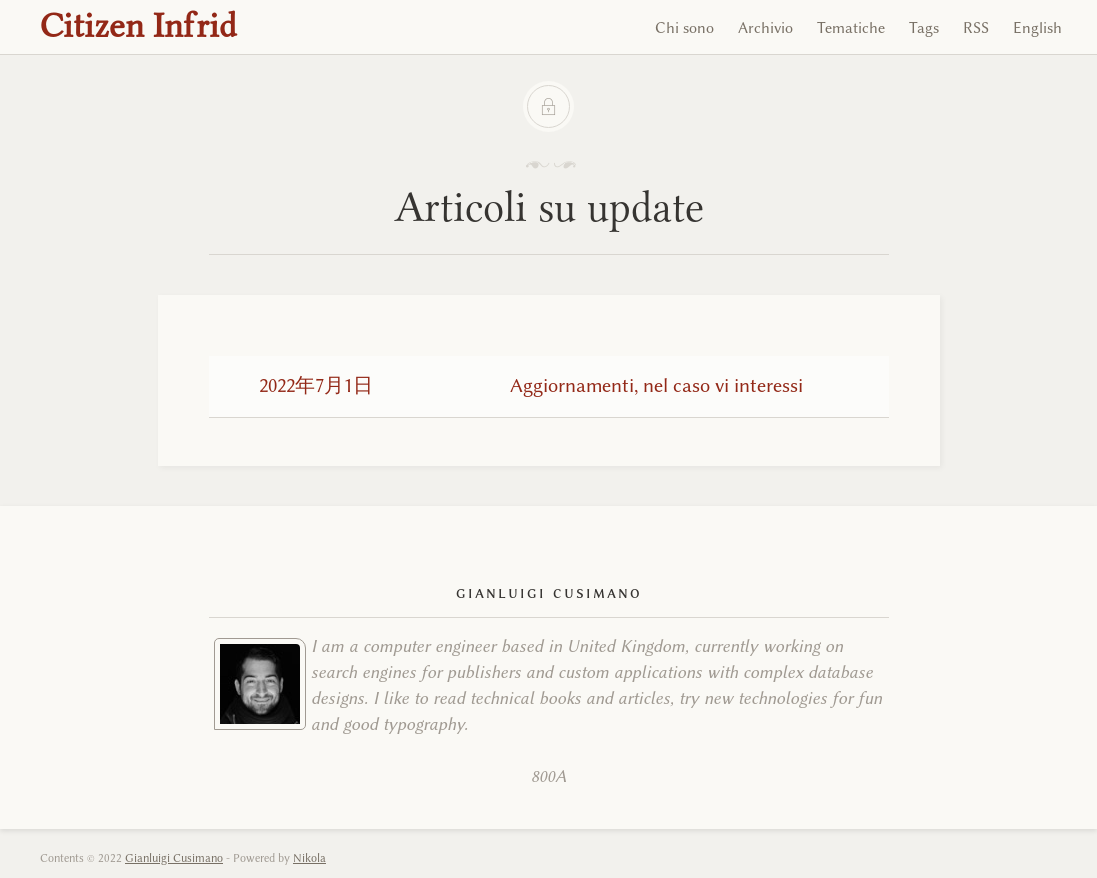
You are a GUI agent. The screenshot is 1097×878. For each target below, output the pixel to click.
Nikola (309, 858)
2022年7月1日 (316, 385)
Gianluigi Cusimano (174, 858)
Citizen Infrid (138, 25)
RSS (976, 28)
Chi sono (684, 28)
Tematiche (851, 28)
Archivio (765, 28)
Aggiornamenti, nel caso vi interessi (656, 385)
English (1037, 28)
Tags (924, 28)
